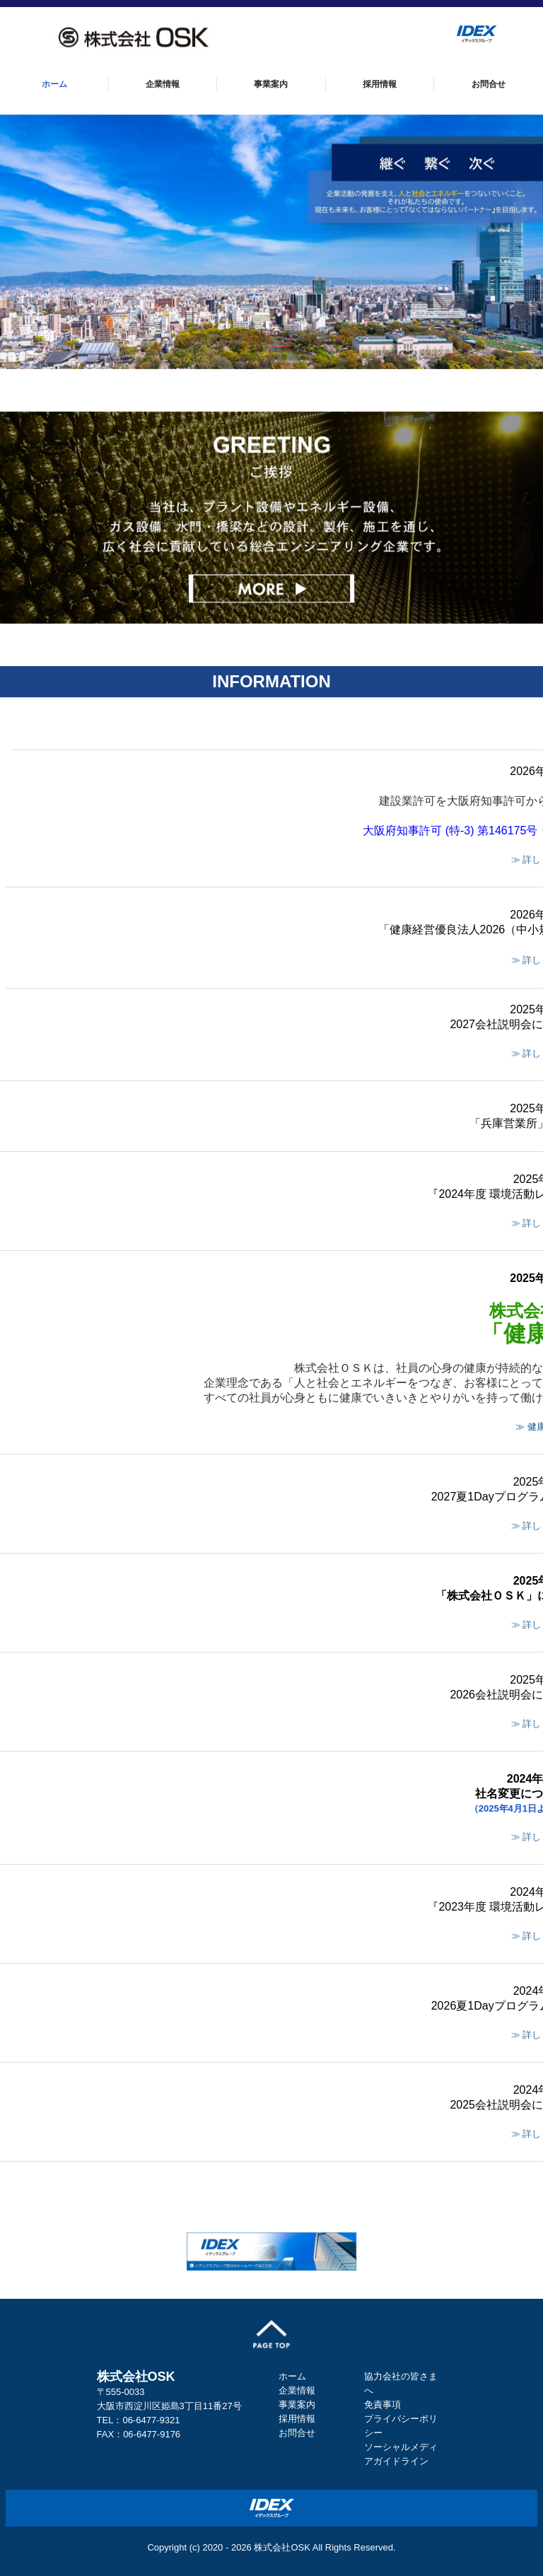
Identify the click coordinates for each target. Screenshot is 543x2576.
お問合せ (489, 84)
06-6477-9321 (151, 2420)
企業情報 (163, 84)
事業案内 (271, 84)
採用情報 (380, 84)
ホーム (54, 84)
